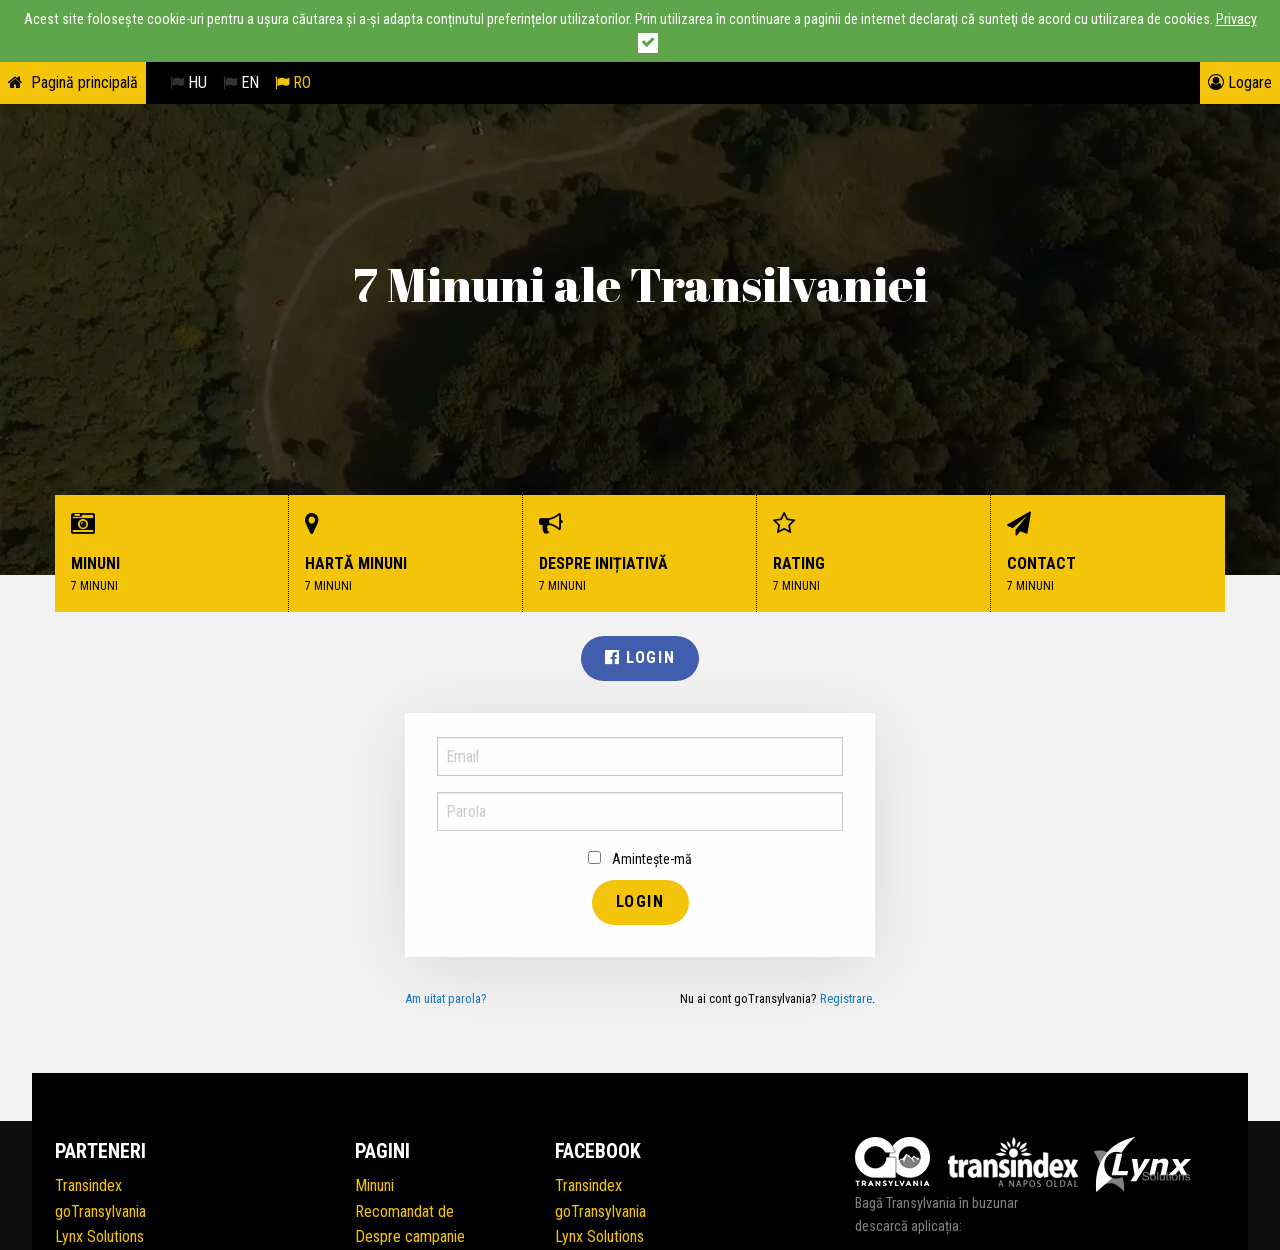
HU (188, 82)
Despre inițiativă (640, 553)
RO (293, 82)
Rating (874, 553)
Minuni (172, 553)
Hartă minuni (406, 553)
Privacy (1236, 19)
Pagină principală (84, 82)
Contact (1108, 553)
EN (241, 82)
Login (640, 657)
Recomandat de (404, 1211)
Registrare (846, 998)
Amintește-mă (640, 859)
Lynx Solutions (99, 1236)
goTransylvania (100, 1211)
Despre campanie (410, 1236)
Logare (1240, 82)
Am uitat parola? (446, 998)
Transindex (88, 1185)
